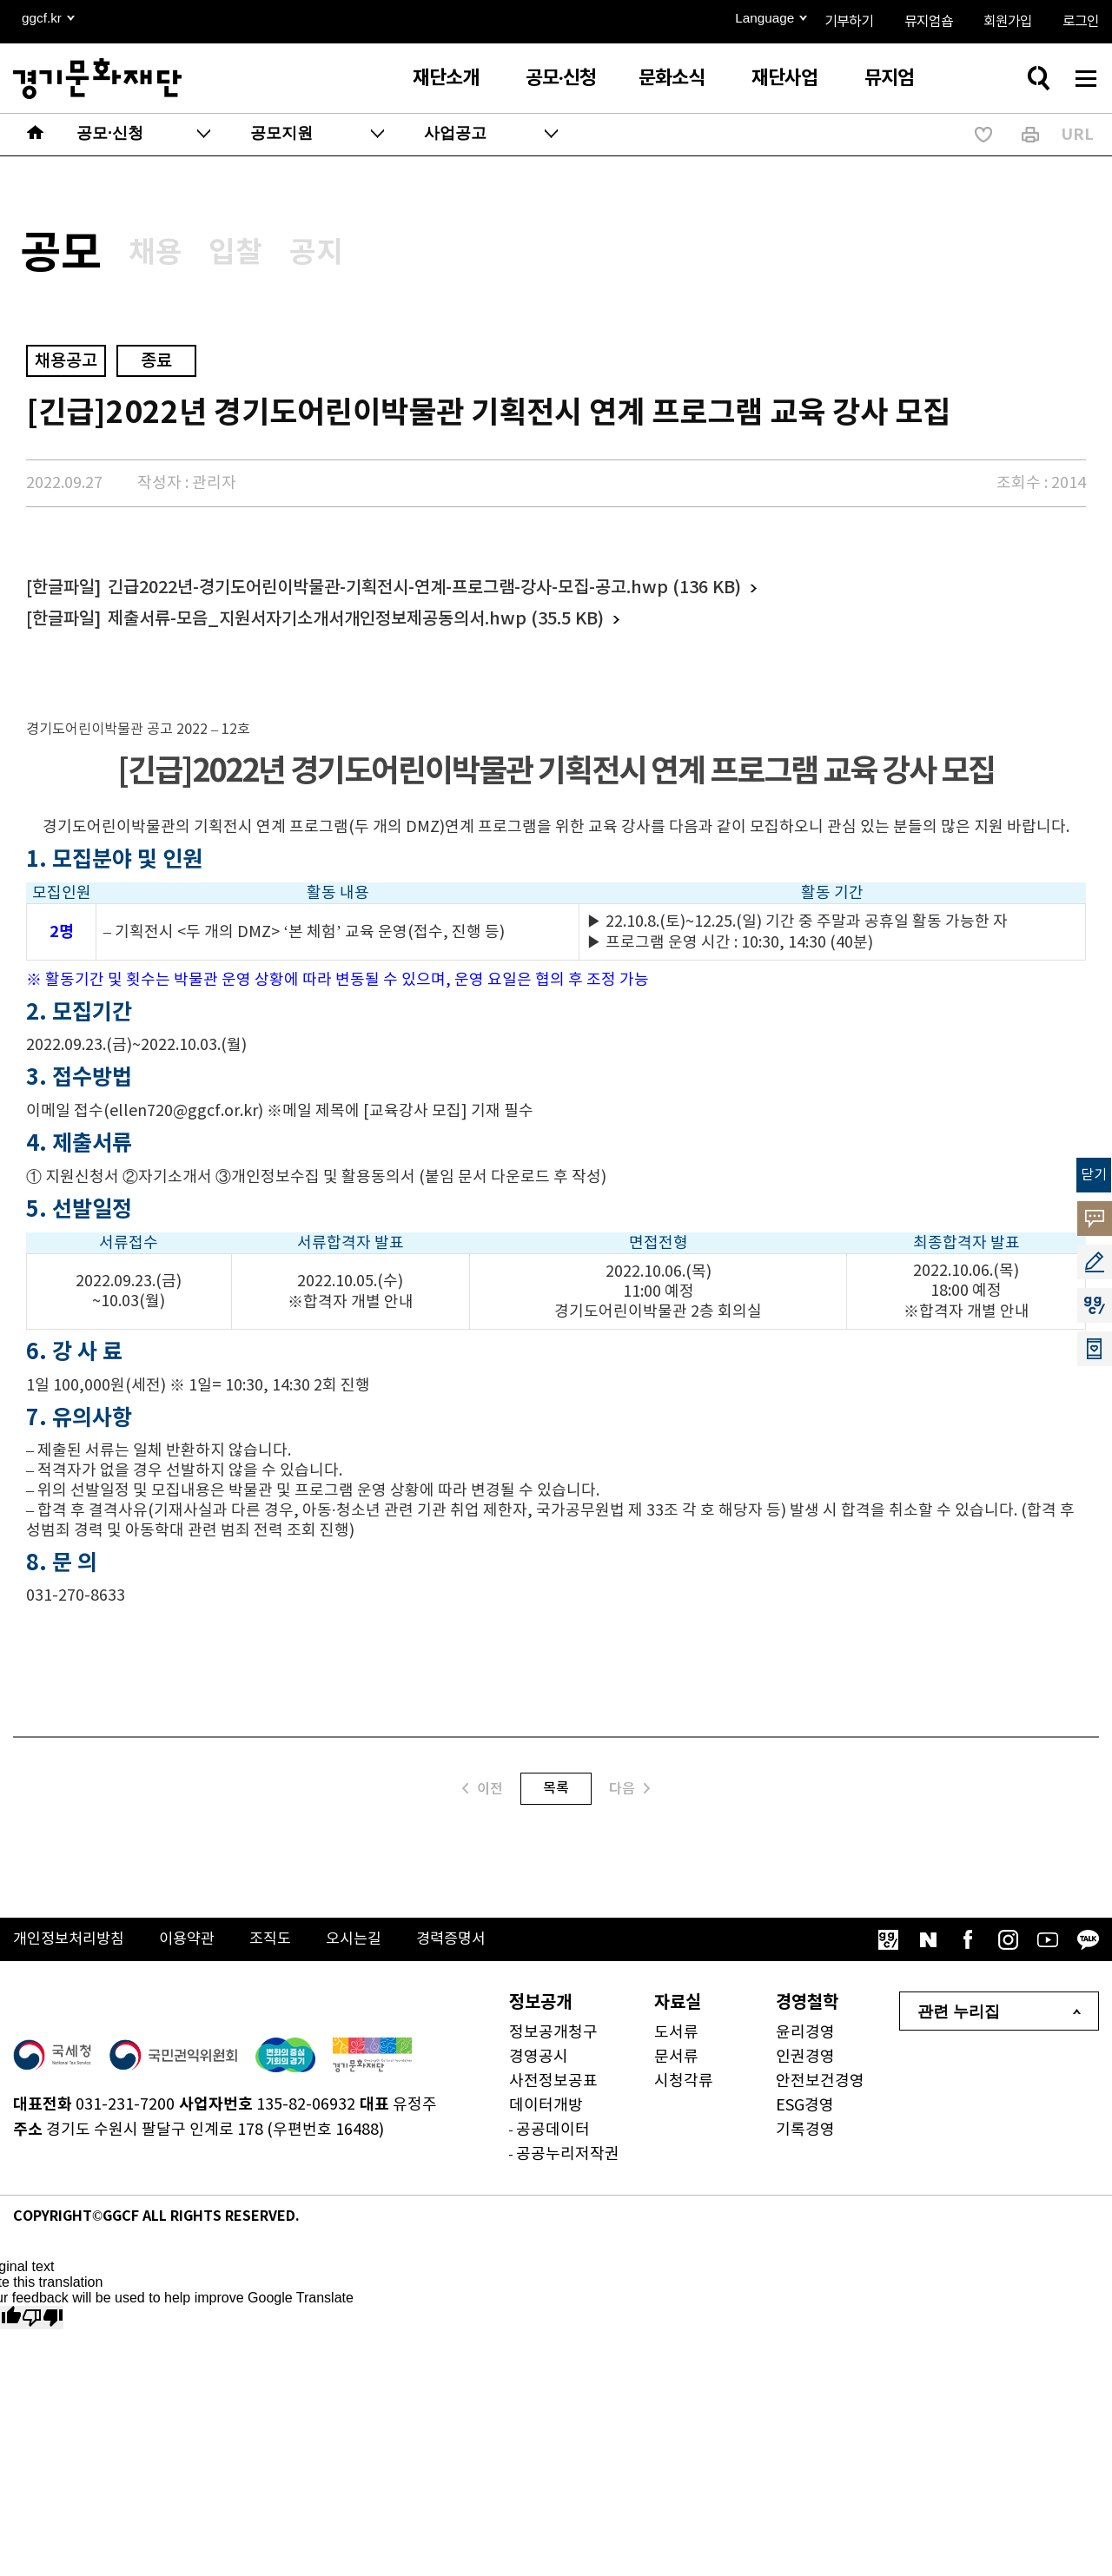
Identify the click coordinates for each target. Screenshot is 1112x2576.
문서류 (676, 2066)
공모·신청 (561, 78)
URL (1077, 134)
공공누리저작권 (567, 2163)
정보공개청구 (553, 2041)
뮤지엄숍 (928, 22)
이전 (482, 1797)
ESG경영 (805, 2114)
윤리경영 (805, 2041)
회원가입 (1007, 22)
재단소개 (446, 78)
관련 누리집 (958, 2020)
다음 (629, 1797)
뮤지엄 (889, 78)
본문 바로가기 (0, 0)
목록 (556, 1797)
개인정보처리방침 (72, 1948)
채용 (179, 257)
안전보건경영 (820, 2090)
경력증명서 (469, 1948)
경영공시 (538, 2066)
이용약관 (195, 1948)
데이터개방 (546, 2114)
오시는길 (368, 1948)
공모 (69, 259)
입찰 (273, 257)
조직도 (282, 1948)
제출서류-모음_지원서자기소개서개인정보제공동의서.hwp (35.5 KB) (356, 628)
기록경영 (805, 2139)
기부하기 (848, 22)
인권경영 (805, 2066)
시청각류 (683, 2090)
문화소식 (672, 78)
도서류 (676, 2041)
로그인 (1080, 22)
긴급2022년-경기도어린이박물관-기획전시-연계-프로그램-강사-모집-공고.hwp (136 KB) (424, 596)
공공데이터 (553, 2139)
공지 (366, 257)
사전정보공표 (553, 2090)
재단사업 (784, 78)
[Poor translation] (42, 2326)
